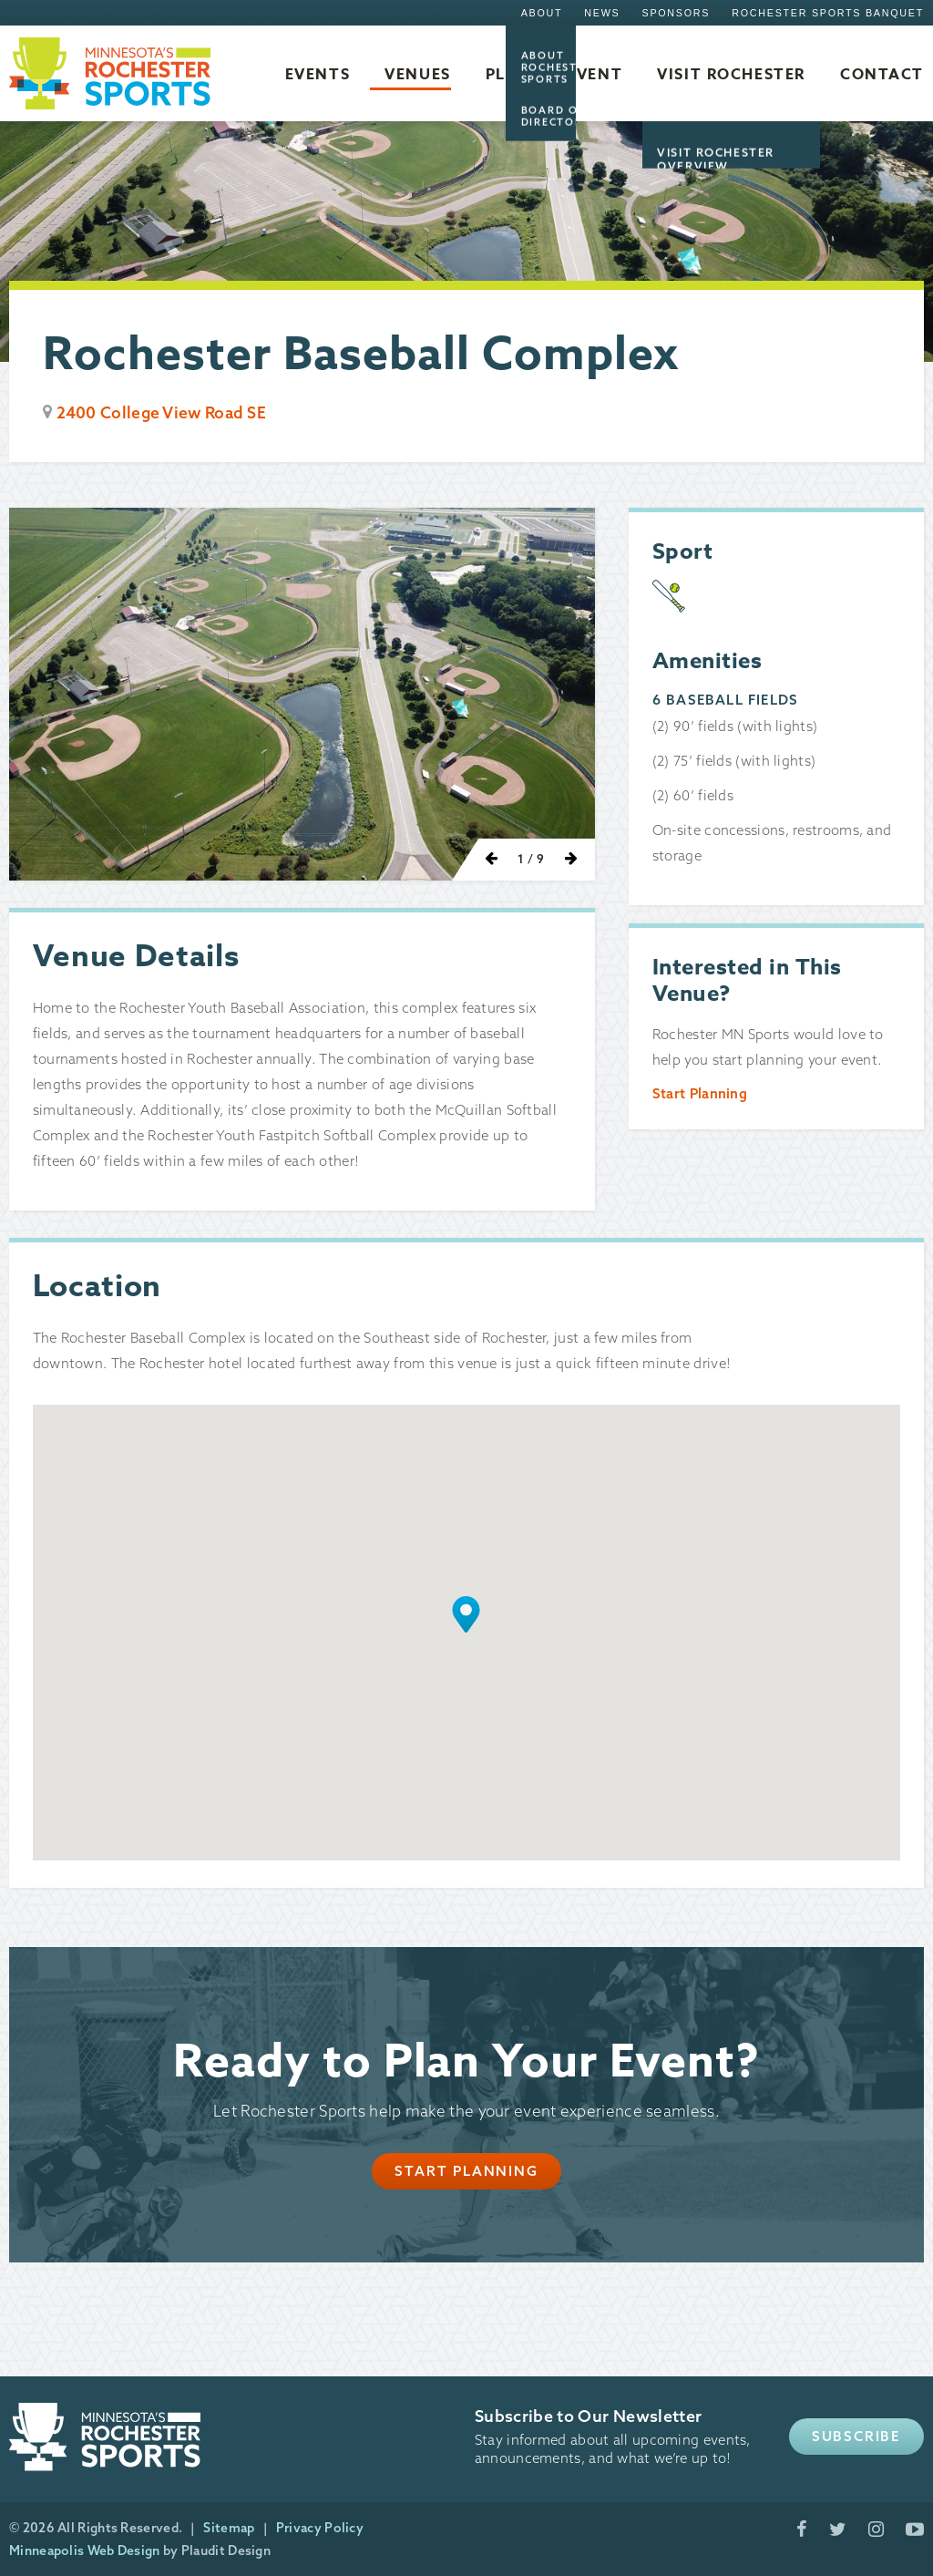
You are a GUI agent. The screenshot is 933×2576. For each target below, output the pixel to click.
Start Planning (699, 1093)
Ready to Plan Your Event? (467, 2062)
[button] (466, 1614)
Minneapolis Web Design (84, 2550)
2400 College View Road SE (161, 412)
